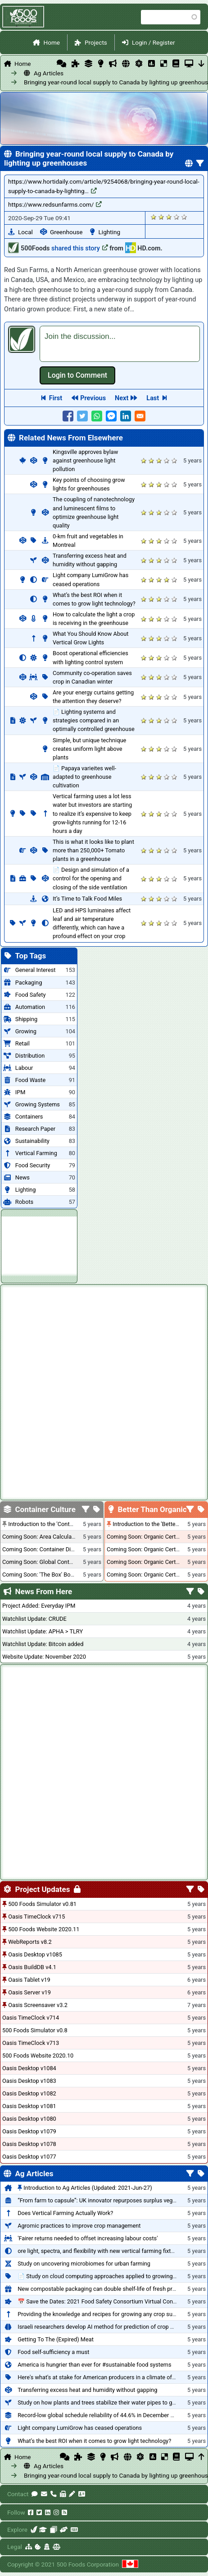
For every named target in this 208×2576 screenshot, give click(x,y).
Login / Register (153, 42)
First (55, 398)
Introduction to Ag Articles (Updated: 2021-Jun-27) (87, 2187)
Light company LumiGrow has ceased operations (80, 2427)
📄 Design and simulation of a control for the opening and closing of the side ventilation (91, 878)
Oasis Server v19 (29, 1992)
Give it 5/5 (184, 216)
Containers (29, 1116)
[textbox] (120, 344)
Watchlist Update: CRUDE (34, 1618)
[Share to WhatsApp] (96, 416)
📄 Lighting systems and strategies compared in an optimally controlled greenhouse (94, 720)
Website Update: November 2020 (44, 1656)
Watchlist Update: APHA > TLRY (42, 1631)
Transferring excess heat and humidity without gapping (87, 2389)
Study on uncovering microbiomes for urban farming (84, 2263)
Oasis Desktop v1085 (35, 1954)
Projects (96, 42)
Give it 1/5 (154, 216)
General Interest (35, 970)
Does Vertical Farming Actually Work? (65, 2213)
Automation (30, 1007)
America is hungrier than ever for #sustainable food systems (94, 2364)
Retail (22, 1043)
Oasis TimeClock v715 (36, 1916)
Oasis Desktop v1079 (29, 2131)
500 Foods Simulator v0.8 (35, 2030)
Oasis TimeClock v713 (30, 2043)
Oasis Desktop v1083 (29, 2080)
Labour (24, 1067)
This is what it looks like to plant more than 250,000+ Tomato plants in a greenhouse (93, 850)
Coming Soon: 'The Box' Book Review (49, 1574)
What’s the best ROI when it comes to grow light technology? (94, 2440)
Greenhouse (66, 232)
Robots (24, 1201)
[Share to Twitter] (82, 416)
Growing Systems (37, 1104)
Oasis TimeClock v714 (30, 2017)
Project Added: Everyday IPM (38, 1605)
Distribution (30, 1055)
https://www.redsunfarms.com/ (55, 204)
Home (51, 42)
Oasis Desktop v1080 (29, 2118)
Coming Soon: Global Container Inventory (54, 1562)
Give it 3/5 (169, 216)
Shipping (26, 1019)
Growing (25, 1031)
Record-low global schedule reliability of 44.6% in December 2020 (100, 2415)
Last (152, 398)
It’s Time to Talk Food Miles (87, 898)
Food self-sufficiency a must (53, 2352)
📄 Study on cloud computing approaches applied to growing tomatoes (108, 2276)
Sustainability (32, 1141)
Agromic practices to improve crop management (79, 2225)
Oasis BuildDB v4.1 (32, 1967)
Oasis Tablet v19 (29, 1979)
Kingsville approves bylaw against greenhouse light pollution (85, 460)
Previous (93, 398)
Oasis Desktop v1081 (29, 2106)
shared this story (79, 248)
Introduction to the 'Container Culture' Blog (62, 1524)
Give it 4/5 (177, 216)
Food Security (32, 1165)
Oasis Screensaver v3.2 (38, 2005)
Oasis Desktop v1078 (29, 2144)
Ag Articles (48, 73)
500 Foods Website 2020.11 (43, 1929)
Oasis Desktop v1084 (29, 2068)
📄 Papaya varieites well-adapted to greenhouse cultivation (84, 777)
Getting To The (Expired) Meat (56, 2339)
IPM (20, 1092)
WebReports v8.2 (30, 1941)
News (22, 1177)
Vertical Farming (36, 1153)
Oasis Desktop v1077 (29, 2156)
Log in (77, 375)
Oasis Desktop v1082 (29, 2093)
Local (25, 232)
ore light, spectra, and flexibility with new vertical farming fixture (98, 2251)
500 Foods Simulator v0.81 (42, 1904)
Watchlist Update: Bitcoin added (43, 1644)
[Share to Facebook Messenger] (111, 416)
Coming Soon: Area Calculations (43, 1536)
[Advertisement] (39, 1244)
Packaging (28, 982)
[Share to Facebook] (68, 416)
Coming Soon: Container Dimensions (49, 1549)
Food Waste (30, 1080)
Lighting (110, 232)
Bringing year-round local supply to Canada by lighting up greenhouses (56, 82)
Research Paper (35, 1128)
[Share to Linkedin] (125, 416)
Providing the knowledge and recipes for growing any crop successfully (108, 2314)
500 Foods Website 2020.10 (37, 2055)
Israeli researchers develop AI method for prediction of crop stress (102, 2326)
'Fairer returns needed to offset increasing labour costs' (88, 2238)
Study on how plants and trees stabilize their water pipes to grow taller (107, 2402)
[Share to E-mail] (140, 416)
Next (121, 398)
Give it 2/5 (161, 216)
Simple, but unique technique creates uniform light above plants (89, 749)
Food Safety (30, 994)
